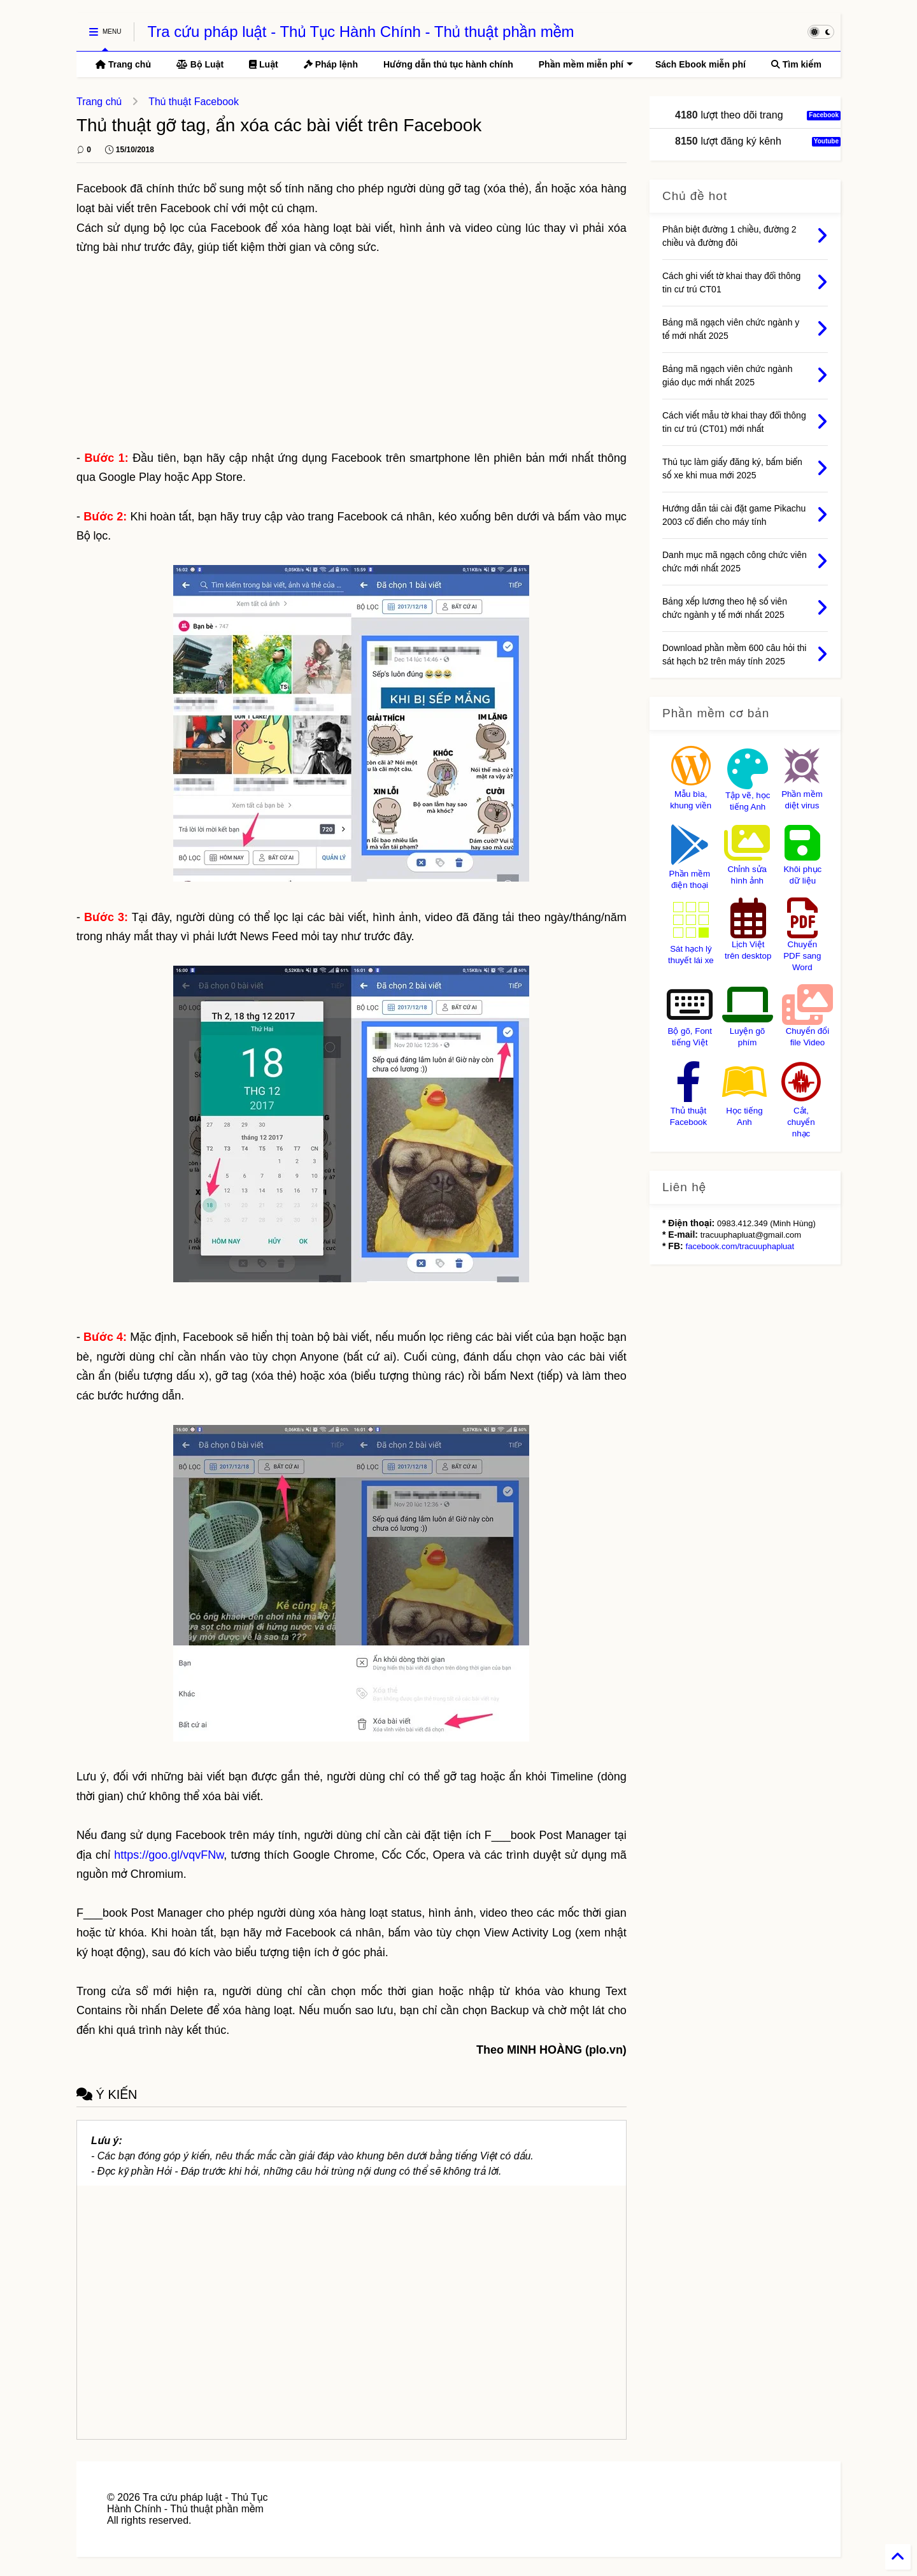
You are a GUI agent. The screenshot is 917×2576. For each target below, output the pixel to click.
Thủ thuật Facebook (193, 101)
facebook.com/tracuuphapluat (740, 1246)
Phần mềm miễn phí (586, 64)
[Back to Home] (898, 2557)
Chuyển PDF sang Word (802, 956)
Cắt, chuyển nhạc (801, 1122)
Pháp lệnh (331, 64)
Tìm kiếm (796, 64)
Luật (263, 64)
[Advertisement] (351, 353)
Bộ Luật (200, 64)
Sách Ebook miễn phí (700, 64)
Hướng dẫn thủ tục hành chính (448, 64)
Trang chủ (123, 64)
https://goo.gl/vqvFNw (169, 1855)
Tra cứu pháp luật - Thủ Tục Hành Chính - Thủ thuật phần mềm (360, 31)
